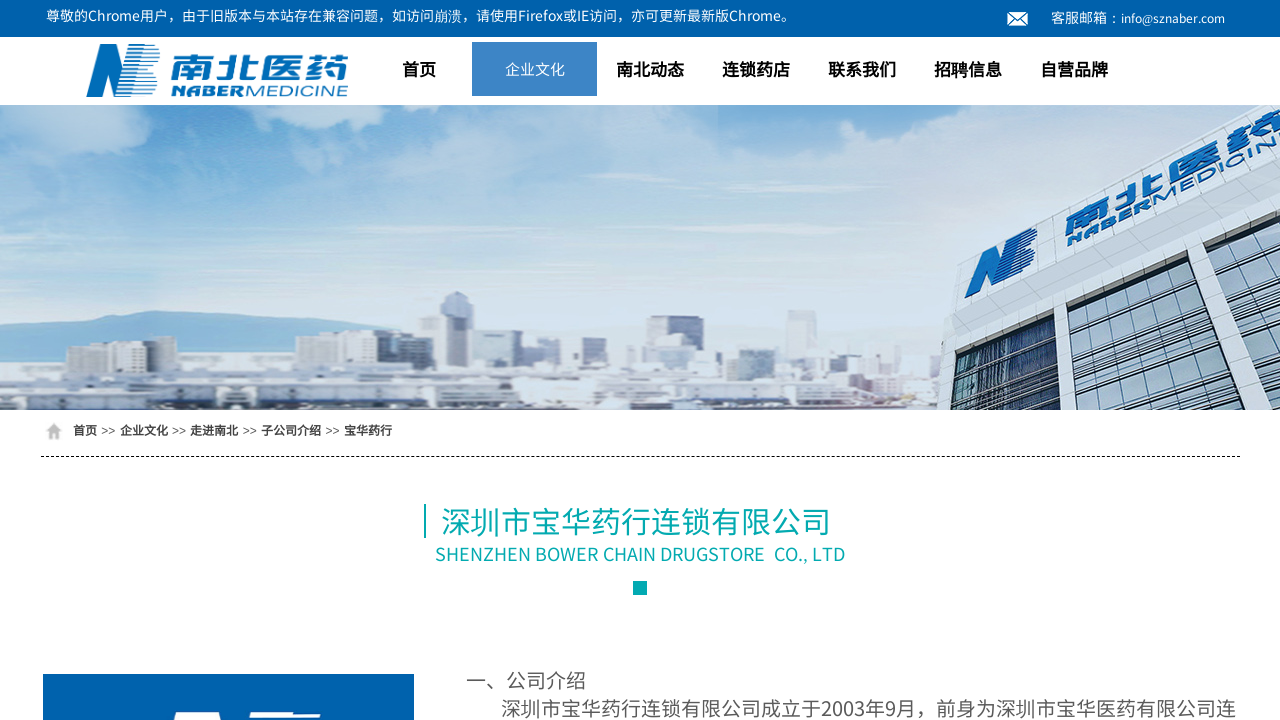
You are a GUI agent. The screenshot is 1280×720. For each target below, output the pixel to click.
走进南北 (214, 429)
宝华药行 (368, 429)
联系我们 (862, 68)
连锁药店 (756, 68)
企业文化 (535, 68)
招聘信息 (968, 68)
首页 (419, 68)
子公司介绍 (291, 429)
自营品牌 (1074, 68)
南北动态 (650, 68)
